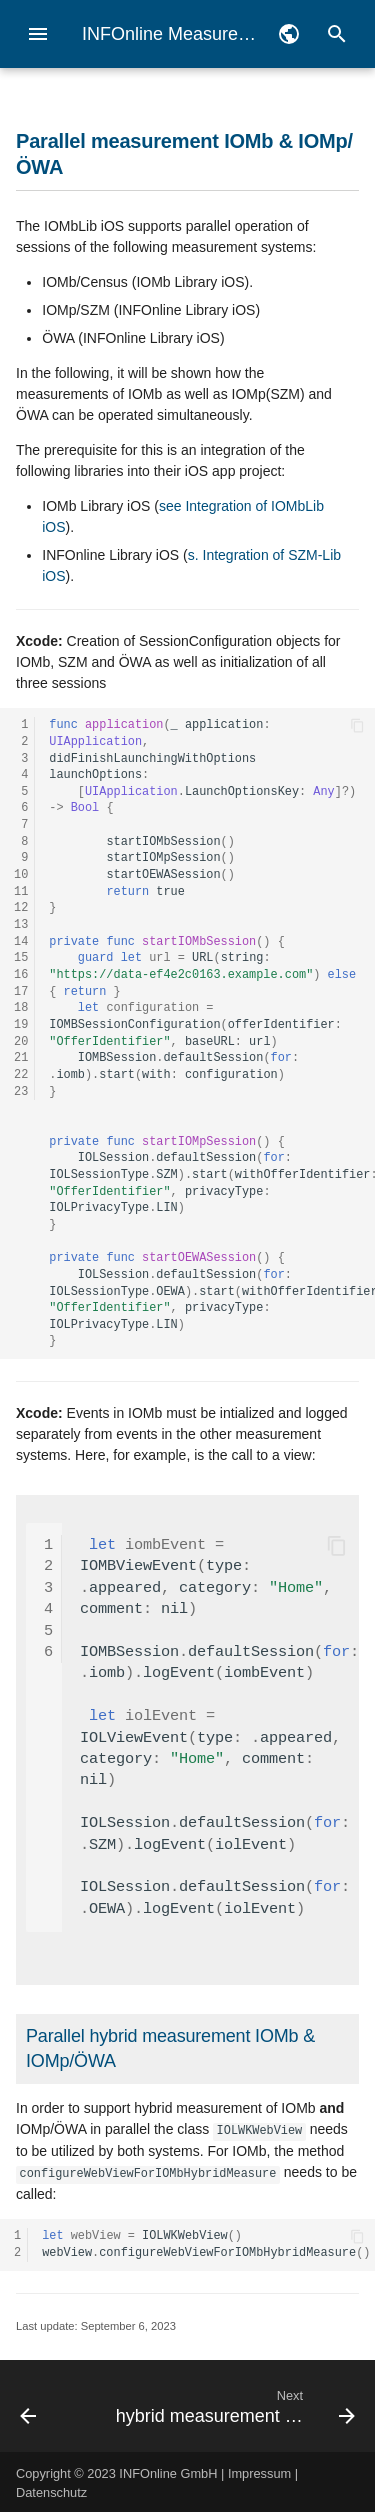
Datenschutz (51, 2490)
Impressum (259, 2471)
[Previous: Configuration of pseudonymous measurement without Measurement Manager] (50, 2404)
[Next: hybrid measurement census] (233, 2404)
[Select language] (289, 34)
